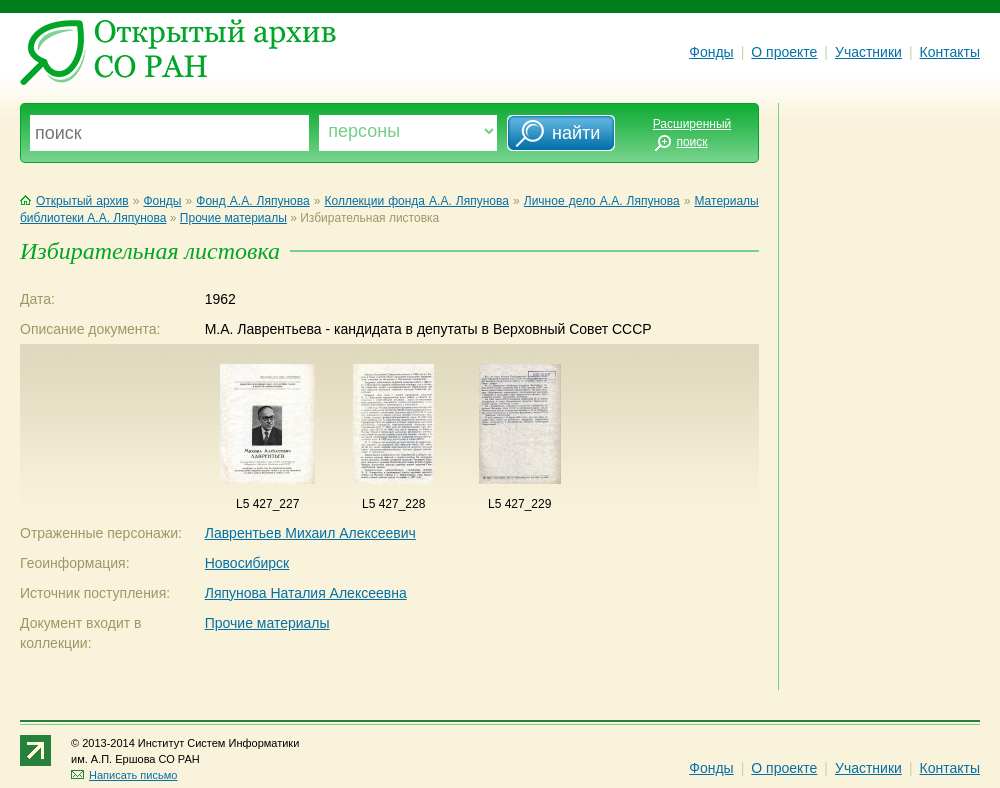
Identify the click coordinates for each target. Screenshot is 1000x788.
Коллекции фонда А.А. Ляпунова (416, 201)
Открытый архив (74, 201)
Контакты (950, 52)
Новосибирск (247, 563)
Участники (868, 52)
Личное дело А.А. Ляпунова (602, 201)
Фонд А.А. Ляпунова (252, 201)
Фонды (711, 52)
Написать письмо (124, 775)
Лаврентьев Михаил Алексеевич (310, 533)
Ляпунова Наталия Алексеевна (306, 593)
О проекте (784, 52)
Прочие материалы (233, 218)
